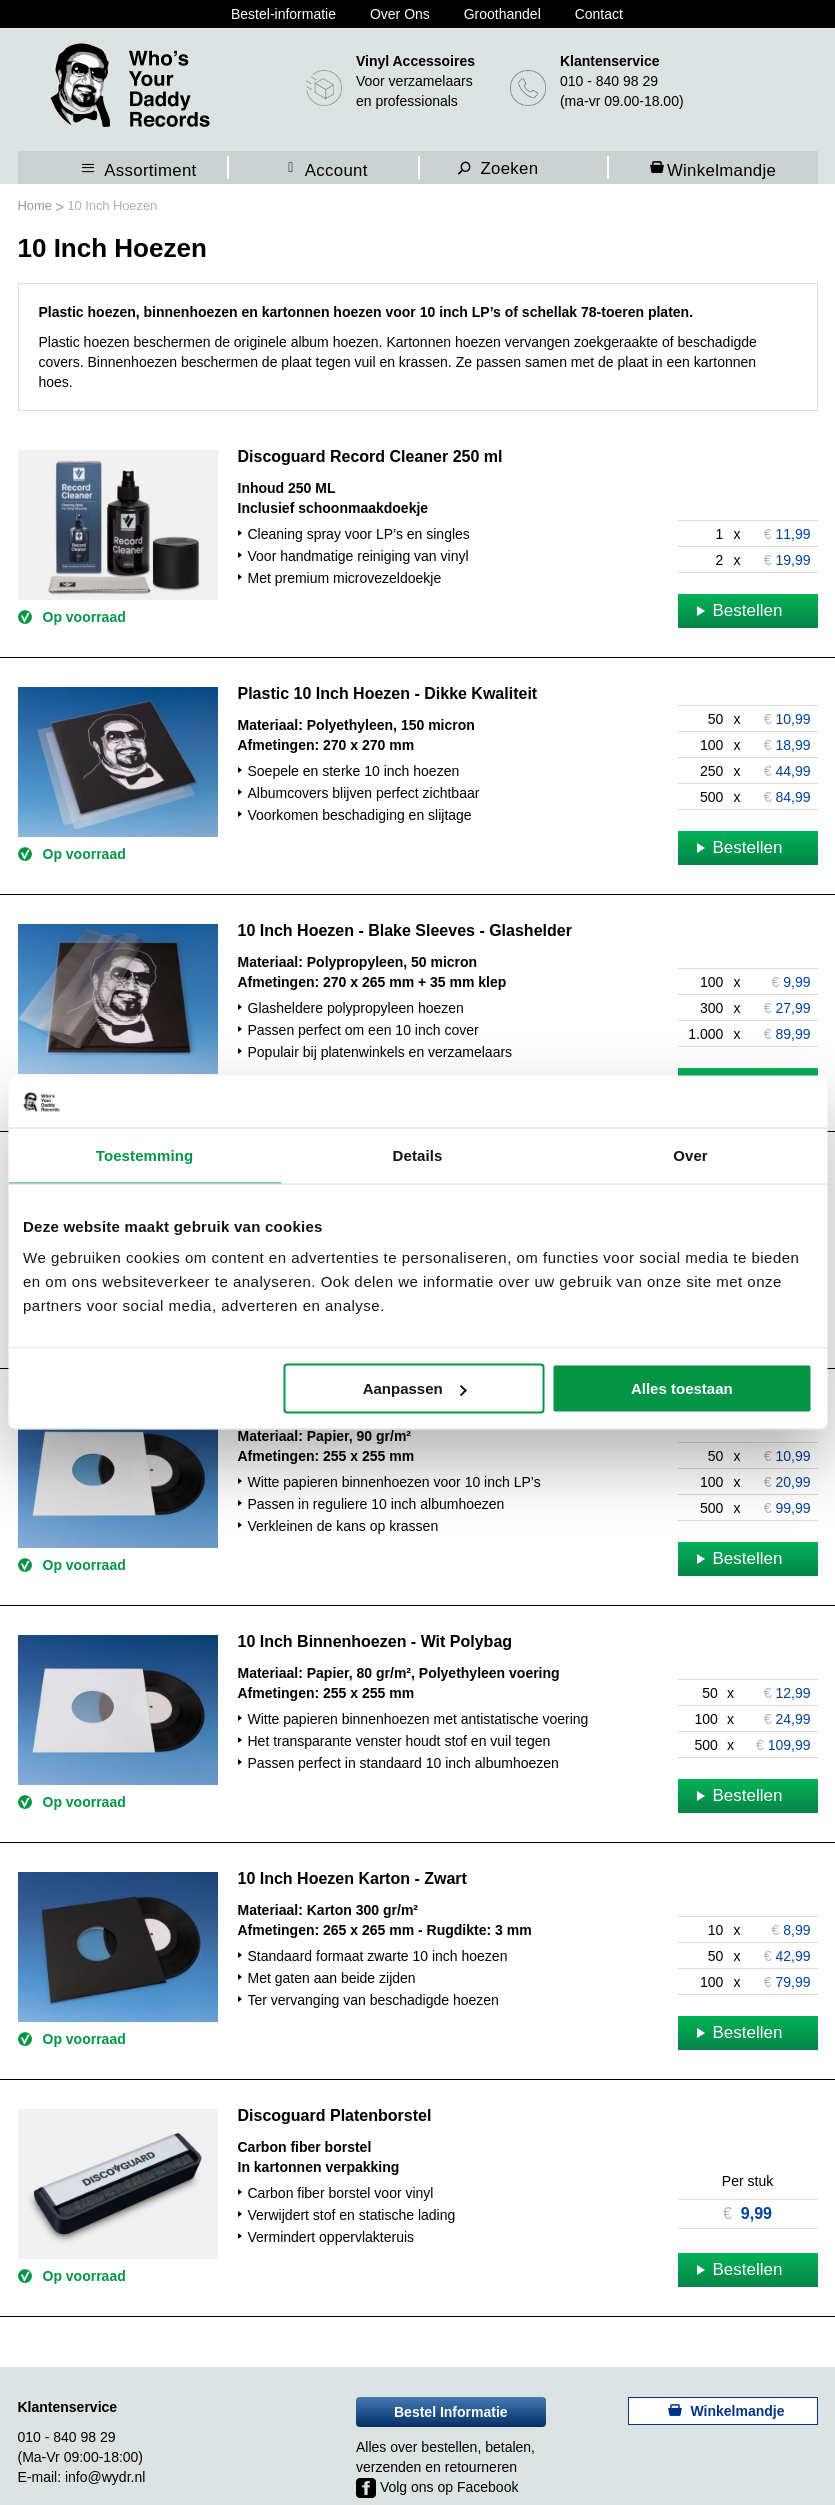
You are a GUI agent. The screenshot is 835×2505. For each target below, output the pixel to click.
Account (336, 169)
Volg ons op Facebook (437, 2487)
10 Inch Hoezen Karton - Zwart (352, 1878)
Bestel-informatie (283, 14)
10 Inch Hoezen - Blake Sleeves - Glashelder (405, 930)
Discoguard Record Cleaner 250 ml (370, 456)
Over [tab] (690, 1154)
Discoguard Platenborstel (335, 2115)
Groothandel (502, 14)
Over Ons (400, 14)
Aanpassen (415, 1388)
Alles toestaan (682, 1388)
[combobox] (526, 167)
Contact (599, 14)
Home (37, 205)
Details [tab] (418, 1154)
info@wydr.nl (105, 2477)
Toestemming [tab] (145, 1154)
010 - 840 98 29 (609, 81)
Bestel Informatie (451, 2412)
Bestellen (740, 610)
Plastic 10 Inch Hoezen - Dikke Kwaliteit (388, 693)
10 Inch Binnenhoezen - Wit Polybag (375, 1641)
